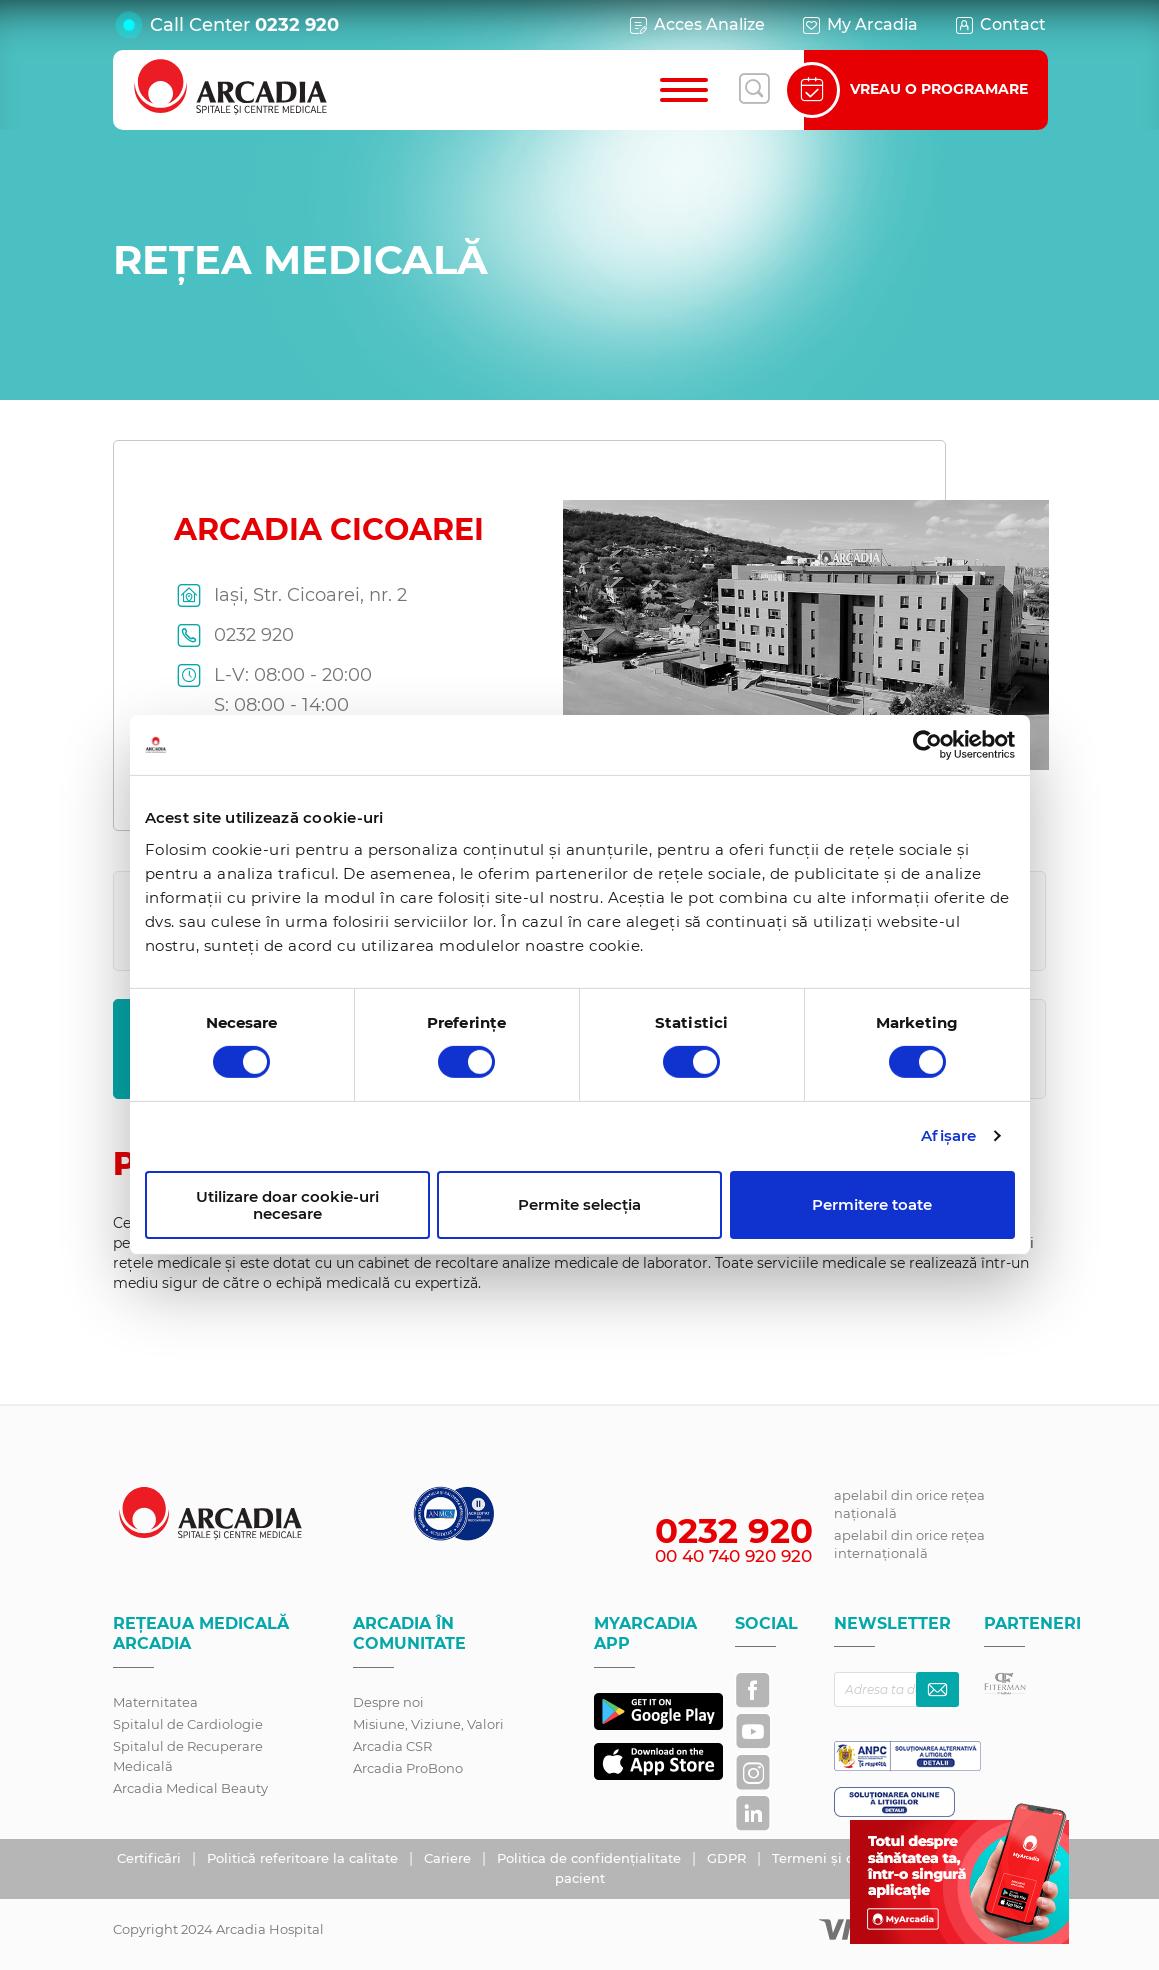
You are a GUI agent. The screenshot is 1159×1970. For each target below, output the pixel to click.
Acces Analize (696, 25)
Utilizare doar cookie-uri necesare (287, 1205)
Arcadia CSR (392, 1746)
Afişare (948, 1135)
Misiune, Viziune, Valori (428, 1724)
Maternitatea (155, 1702)
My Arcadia (859, 25)
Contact (999, 25)
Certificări (151, 1858)
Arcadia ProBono (408, 1768)
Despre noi (388, 1702)
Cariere (449, 1858)
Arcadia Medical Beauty (190, 1788)
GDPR (728, 1858)
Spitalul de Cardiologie (188, 1724)
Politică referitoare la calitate (304, 1858)
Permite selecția (579, 1204)
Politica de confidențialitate (591, 1858)
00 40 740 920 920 (733, 1556)
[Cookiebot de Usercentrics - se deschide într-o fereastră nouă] (927, 745)
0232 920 (297, 25)
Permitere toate (872, 1204)
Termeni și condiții (836, 1858)
